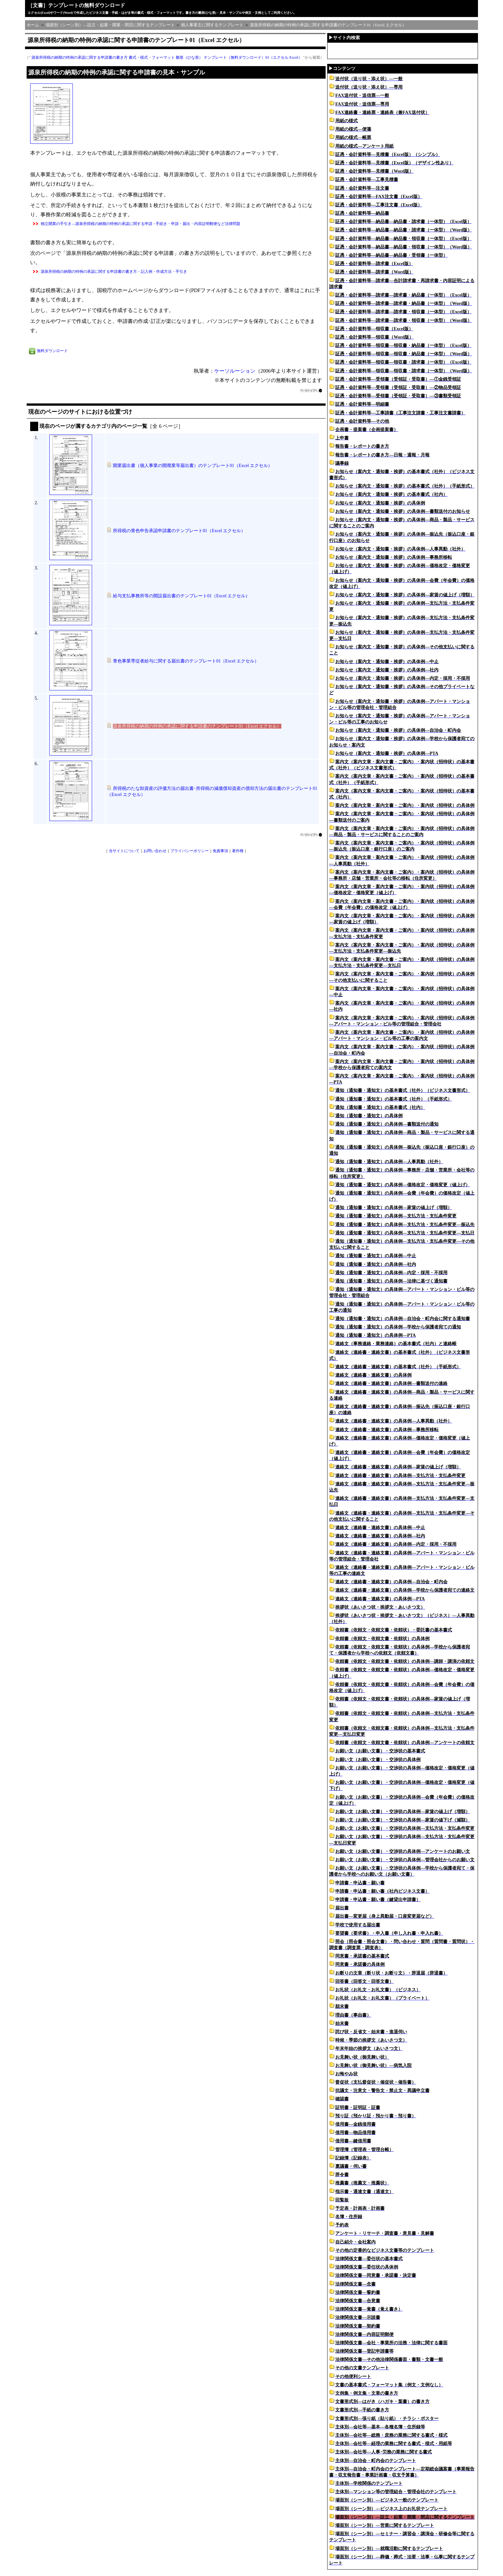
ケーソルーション (234, 371)
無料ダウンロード (52, 351)
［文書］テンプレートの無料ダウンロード (76, 5)
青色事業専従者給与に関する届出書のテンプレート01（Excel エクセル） (186, 661)
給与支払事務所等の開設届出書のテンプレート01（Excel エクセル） (181, 595)
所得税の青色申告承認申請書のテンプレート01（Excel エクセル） (179, 530)
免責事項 (220, 851)
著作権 (237, 851)
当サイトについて (124, 851)
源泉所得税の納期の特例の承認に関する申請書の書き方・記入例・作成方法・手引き (114, 271)
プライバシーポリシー (189, 851)
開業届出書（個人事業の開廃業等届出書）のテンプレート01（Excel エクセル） (192, 465)
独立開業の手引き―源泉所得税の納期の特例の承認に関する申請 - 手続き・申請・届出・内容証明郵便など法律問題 (140, 223)
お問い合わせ (154, 851)
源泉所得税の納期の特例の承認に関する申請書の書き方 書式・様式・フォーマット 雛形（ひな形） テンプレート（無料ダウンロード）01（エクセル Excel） (166, 57)
